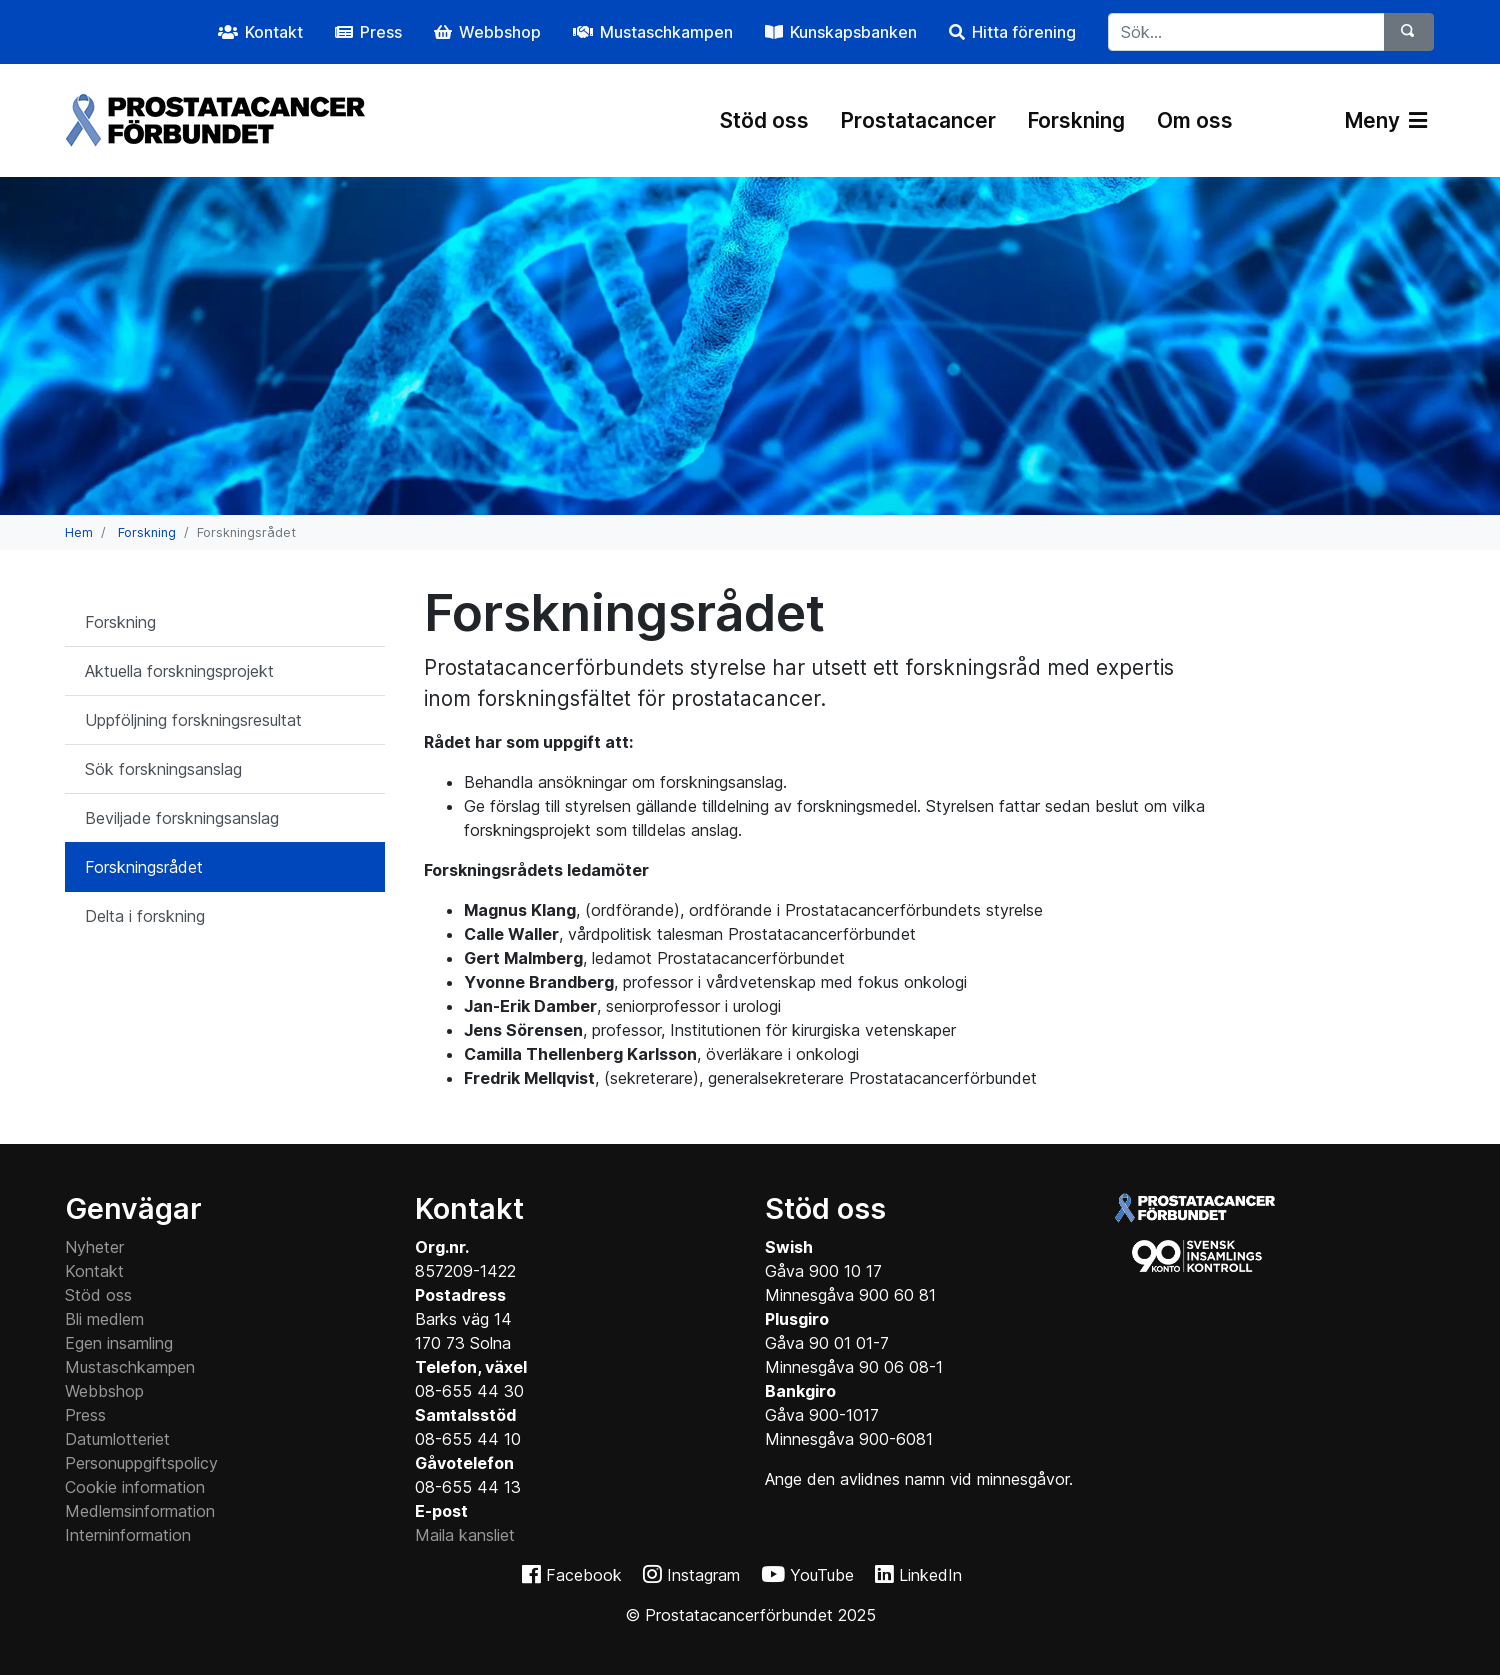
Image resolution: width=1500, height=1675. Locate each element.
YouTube (822, 1575)
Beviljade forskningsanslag (182, 818)
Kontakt (94, 1271)
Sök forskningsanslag (163, 769)
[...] (1246, 32)
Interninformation (128, 1535)
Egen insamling (119, 1343)
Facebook (584, 1575)
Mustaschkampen (130, 1367)
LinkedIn (930, 1575)
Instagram (703, 1575)
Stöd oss (764, 120)
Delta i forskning (145, 916)
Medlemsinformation (140, 1511)
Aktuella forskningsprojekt (179, 671)
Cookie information (135, 1487)
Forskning (1076, 120)
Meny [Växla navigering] (1386, 120)
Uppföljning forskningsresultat (193, 720)
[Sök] (1409, 32)
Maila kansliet (465, 1535)
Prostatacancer (918, 120)
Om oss (1195, 120)
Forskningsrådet (144, 867)
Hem (79, 532)
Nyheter (94, 1247)
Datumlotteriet (117, 1439)
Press (85, 1415)
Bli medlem (104, 1319)
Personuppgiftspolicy (141, 1463)
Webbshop (104, 1391)
